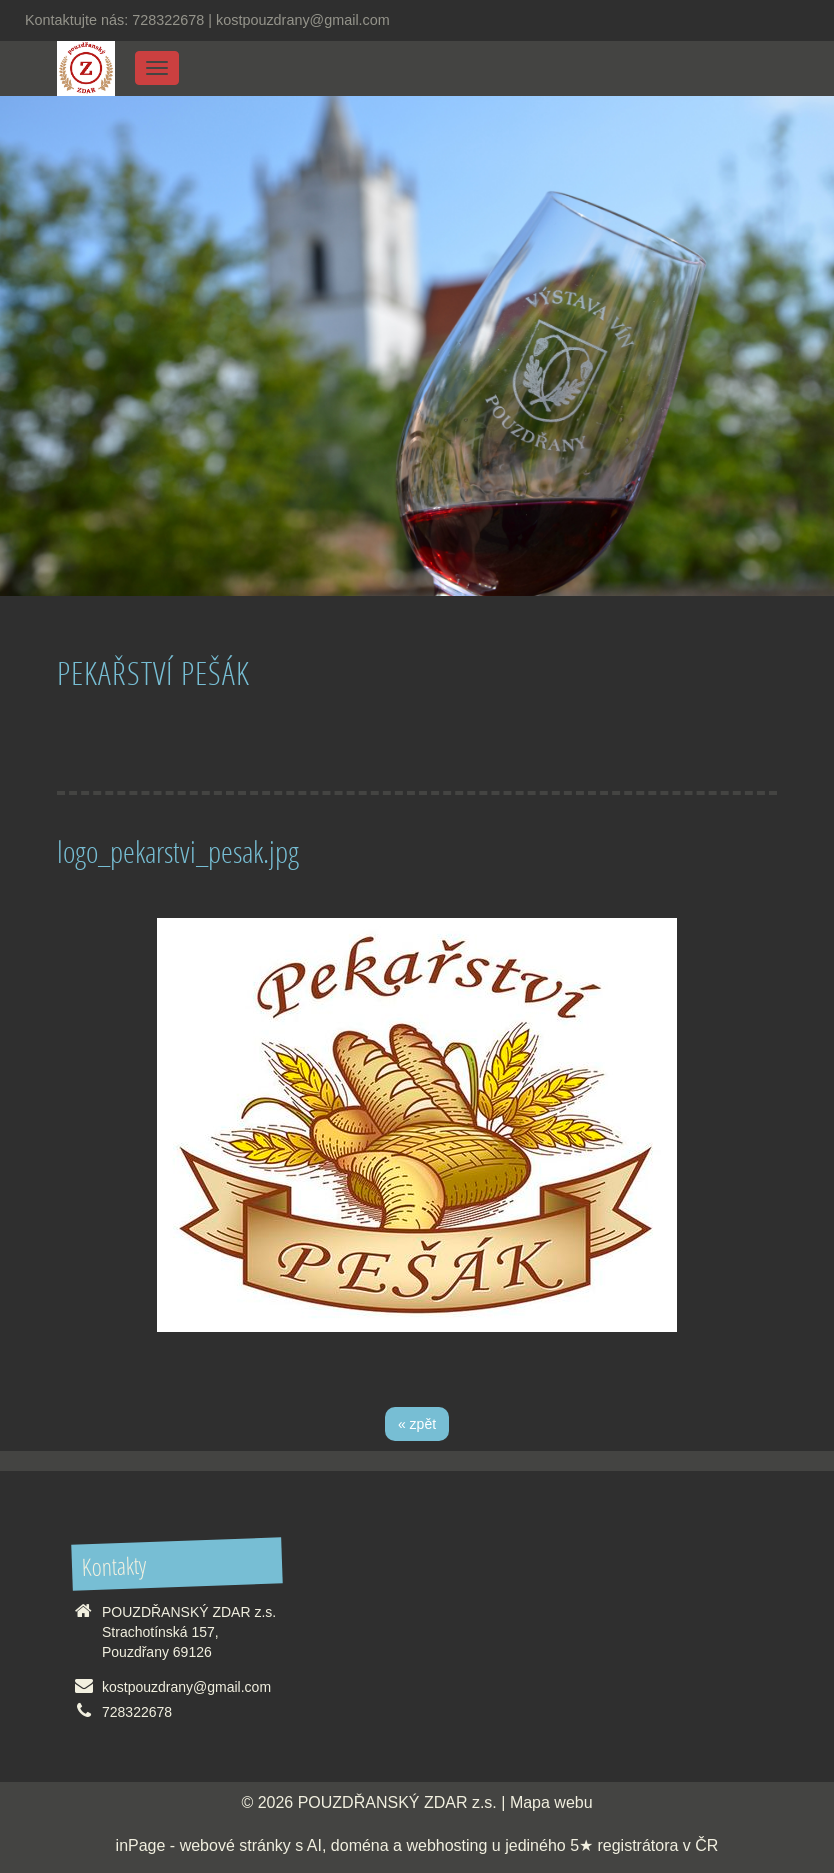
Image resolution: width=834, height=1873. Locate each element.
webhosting (446, 1845)
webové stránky (235, 1845)
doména (360, 1845)
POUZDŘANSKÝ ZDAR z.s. (397, 1802)
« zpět (417, 1424)
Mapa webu (551, 1802)
